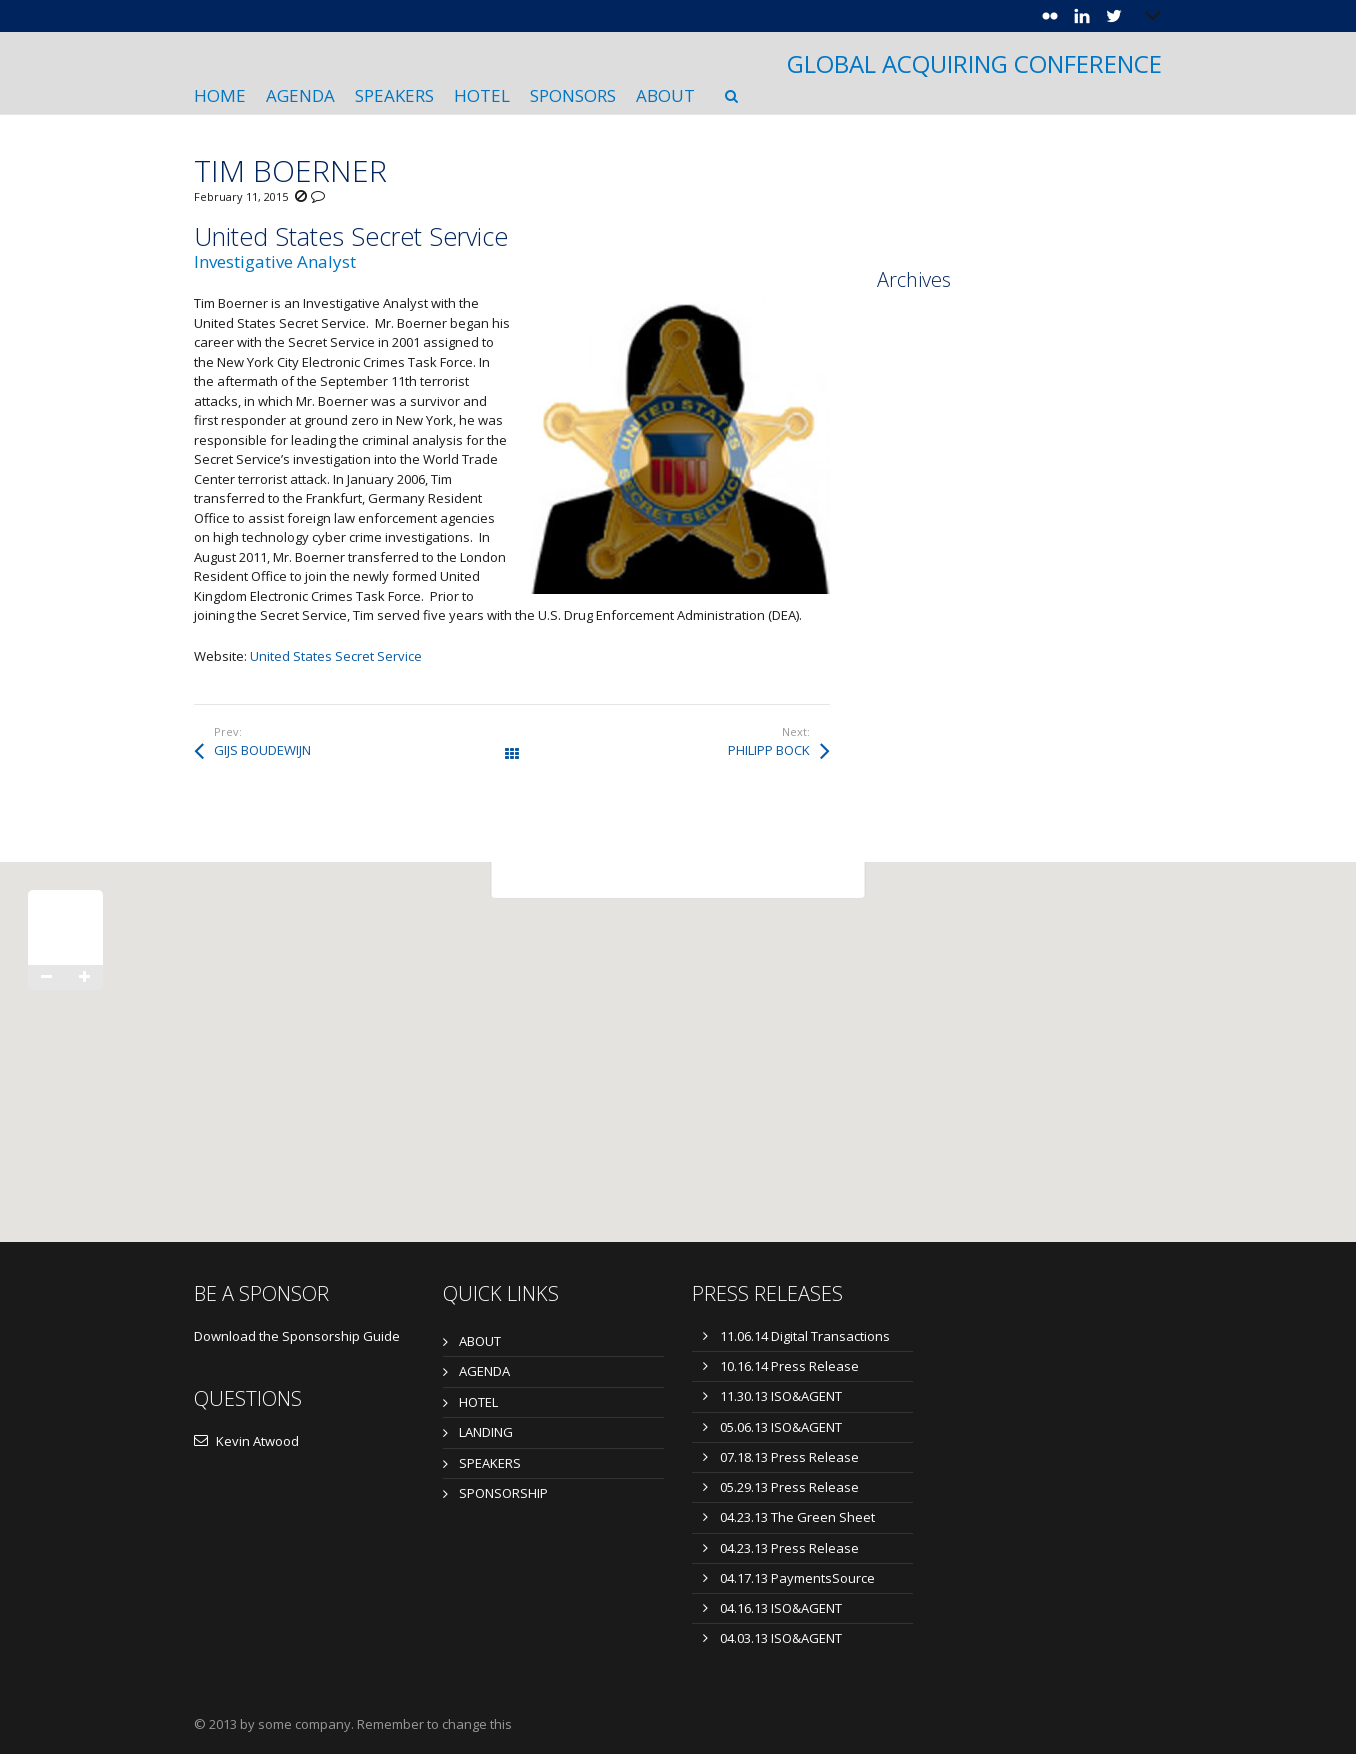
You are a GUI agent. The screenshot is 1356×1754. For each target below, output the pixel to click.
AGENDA (484, 1371)
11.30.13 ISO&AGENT (781, 1396)
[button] (678, 1033)
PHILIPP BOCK (769, 750)
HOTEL (478, 1402)
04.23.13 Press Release (789, 1548)
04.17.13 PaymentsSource (797, 1578)
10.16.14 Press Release (789, 1366)
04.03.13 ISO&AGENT (781, 1638)
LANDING (486, 1432)
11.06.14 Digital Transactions (805, 1336)
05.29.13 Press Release (789, 1487)
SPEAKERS (490, 1463)
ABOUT (480, 1341)
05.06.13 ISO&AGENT (781, 1427)
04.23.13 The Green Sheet (797, 1517)
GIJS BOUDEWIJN (262, 750)
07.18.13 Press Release (789, 1457)
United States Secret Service (336, 656)
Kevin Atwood (246, 1441)
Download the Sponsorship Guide (297, 1336)
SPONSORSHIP (503, 1493)
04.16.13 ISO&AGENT (781, 1608)
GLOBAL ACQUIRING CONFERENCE (974, 64)
